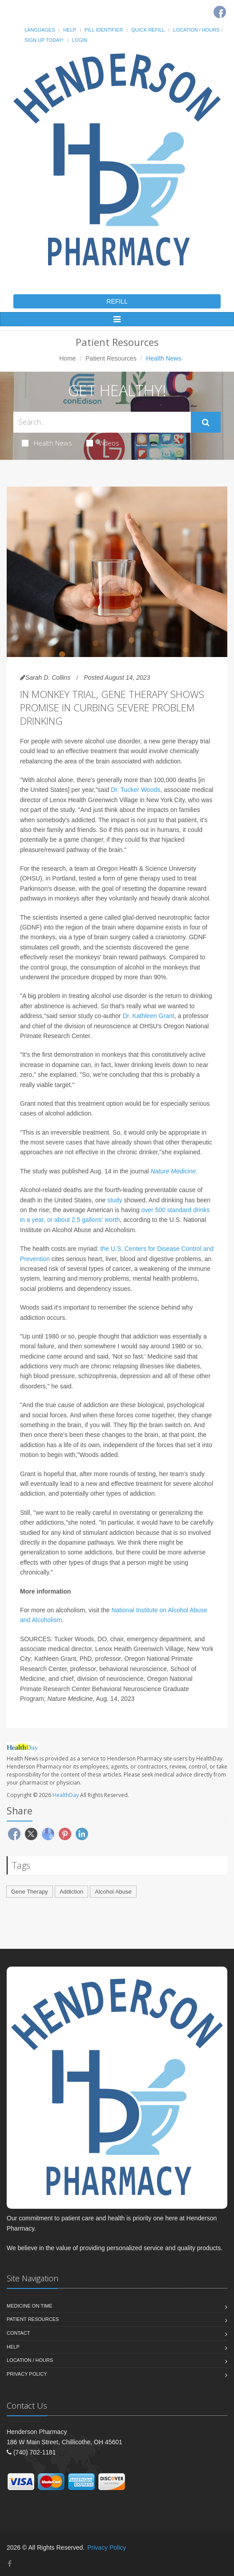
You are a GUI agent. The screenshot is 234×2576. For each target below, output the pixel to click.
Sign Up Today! (44, 40)
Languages (39, 29)
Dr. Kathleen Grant (148, 1015)
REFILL (116, 301)
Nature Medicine (173, 1171)
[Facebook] (220, 12)
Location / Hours (196, 29)
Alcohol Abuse (113, 1891)
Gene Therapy (29, 1891)
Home (67, 358)
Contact (18, 2333)
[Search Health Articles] (102, 422)
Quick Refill (148, 29)
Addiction (71, 1891)
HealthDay (65, 1795)
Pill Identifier (104, 29)
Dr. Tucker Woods (135, 789)
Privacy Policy (27, 2374)
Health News (47, 442)
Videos (102, 442)
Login (79, 40)
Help (69, 29)
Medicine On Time (29, 2305)
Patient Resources (110, 358)
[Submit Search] (206, 422)
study (114, 1200)
